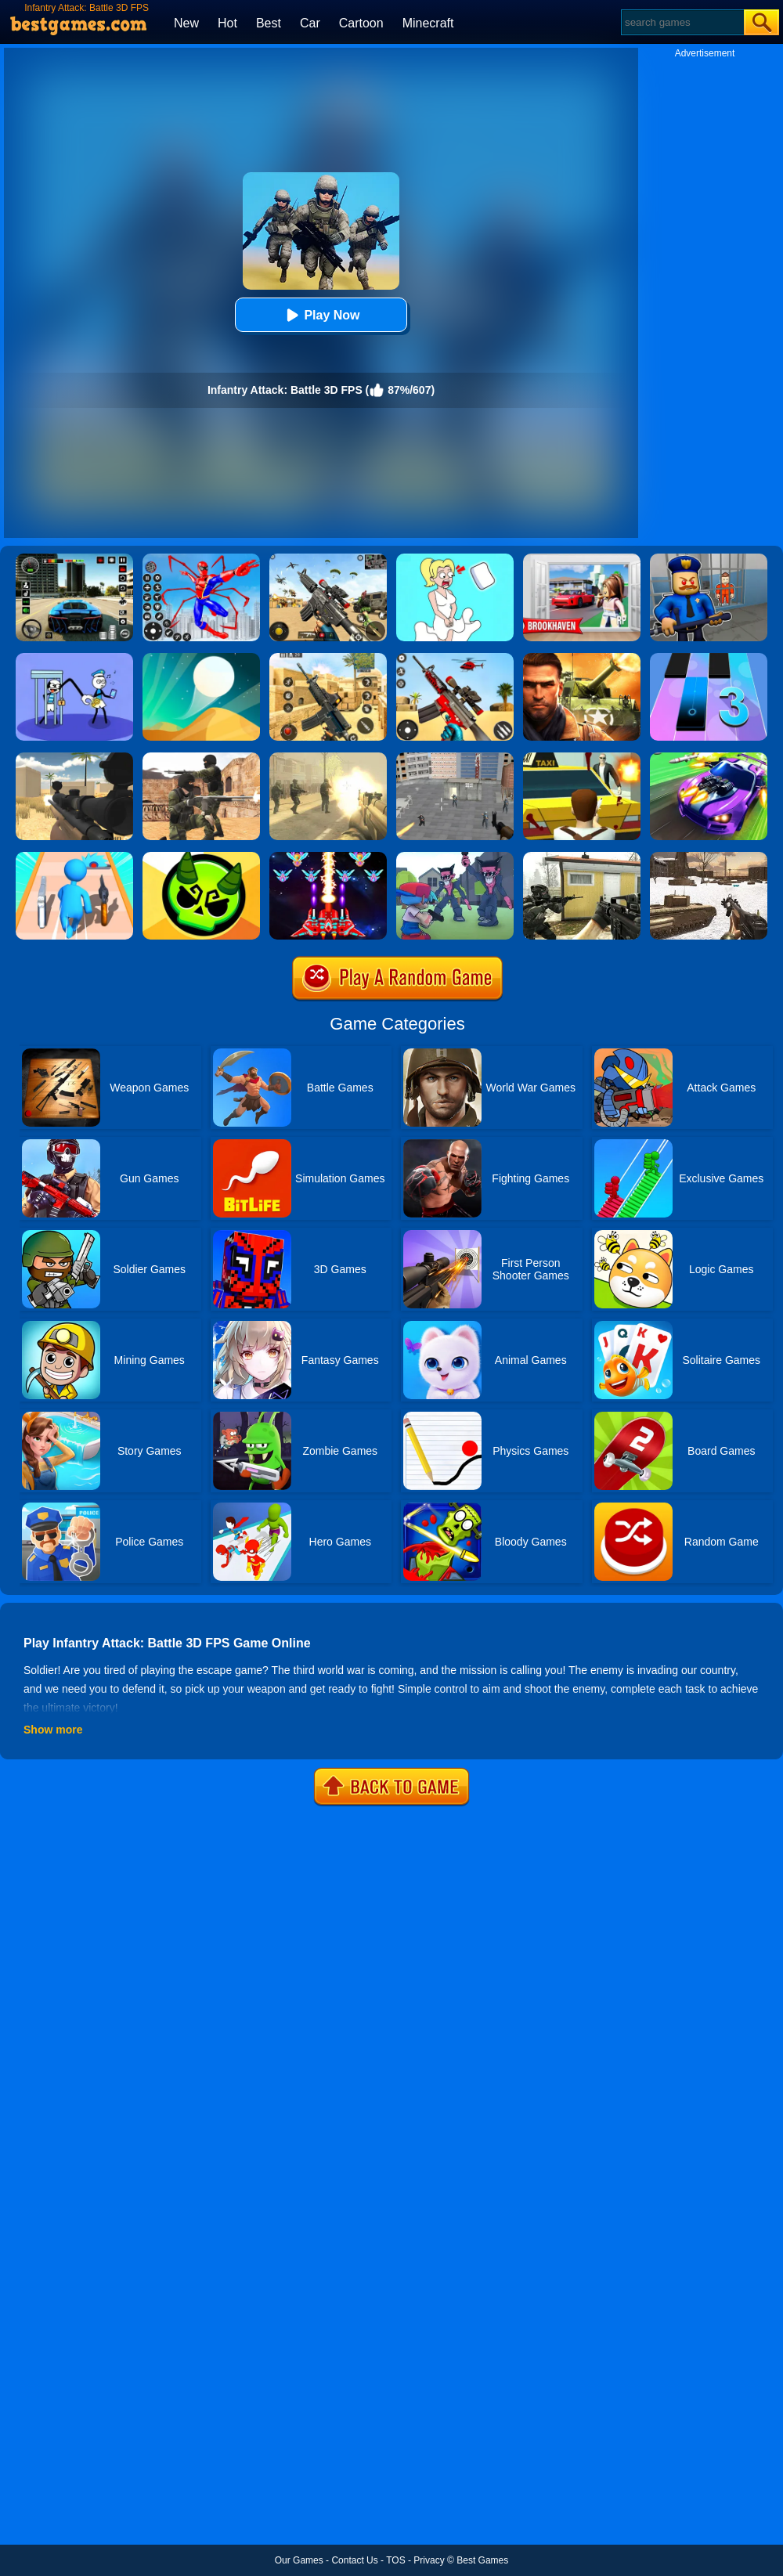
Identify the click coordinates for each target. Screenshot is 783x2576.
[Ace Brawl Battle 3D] (201, 857)
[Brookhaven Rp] (581, 559)
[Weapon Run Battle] (74, 857)
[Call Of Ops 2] (581, 857)
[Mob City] (581, 757)
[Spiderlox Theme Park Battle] (201, 559)
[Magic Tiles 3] (708, 658)
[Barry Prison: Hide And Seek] (708, 559)
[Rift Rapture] (455, 658)
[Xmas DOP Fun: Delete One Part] (455, 559)
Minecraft (428, 23)
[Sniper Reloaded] (74, 757)
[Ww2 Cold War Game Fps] (708, 857)
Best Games (482, 2560)
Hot (227, 23)
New (186, 23)
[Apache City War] (455, 757)
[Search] (681, 22)
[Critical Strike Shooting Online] (328, 658)
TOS (395, 2560)
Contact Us (354, 2560)
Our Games (299, 2560)
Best (268, 23)
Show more (52, 1729)
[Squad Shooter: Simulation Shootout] (328, 559)
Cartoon (361, 23)
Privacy (428, 2560)
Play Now (320, 315)
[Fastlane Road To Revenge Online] (708, 757)
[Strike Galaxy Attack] (328, 857)
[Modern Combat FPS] (581, 658)
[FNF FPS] (455, 857)
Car (310, 23)
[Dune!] (201, 658)
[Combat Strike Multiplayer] (201, 757)
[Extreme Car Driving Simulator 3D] (74, 559)
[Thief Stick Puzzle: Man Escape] (74, 658)
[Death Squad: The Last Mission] (328, 757)
